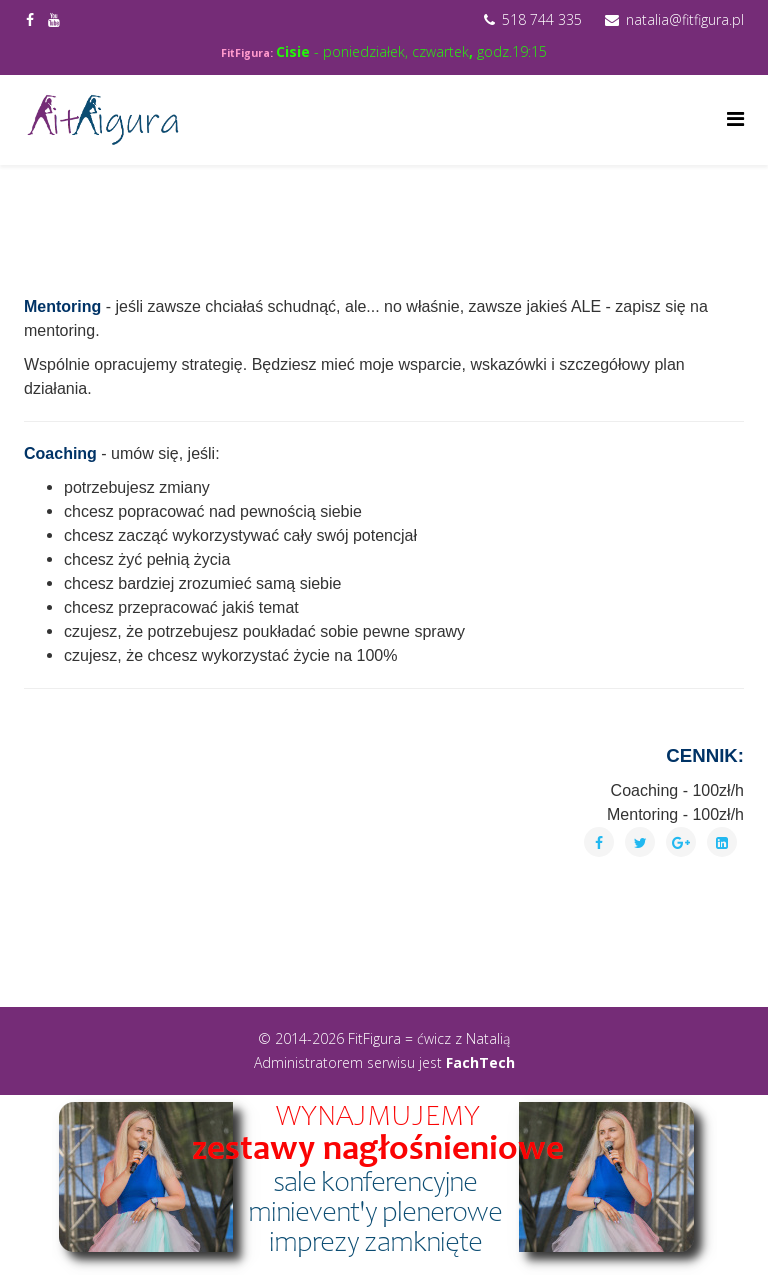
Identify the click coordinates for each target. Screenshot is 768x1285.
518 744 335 (542, 19)
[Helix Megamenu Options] (735, 118)
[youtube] (54, 19)
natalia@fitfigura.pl (685, 19)
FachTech (480, 1062)
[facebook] (30, 19)
